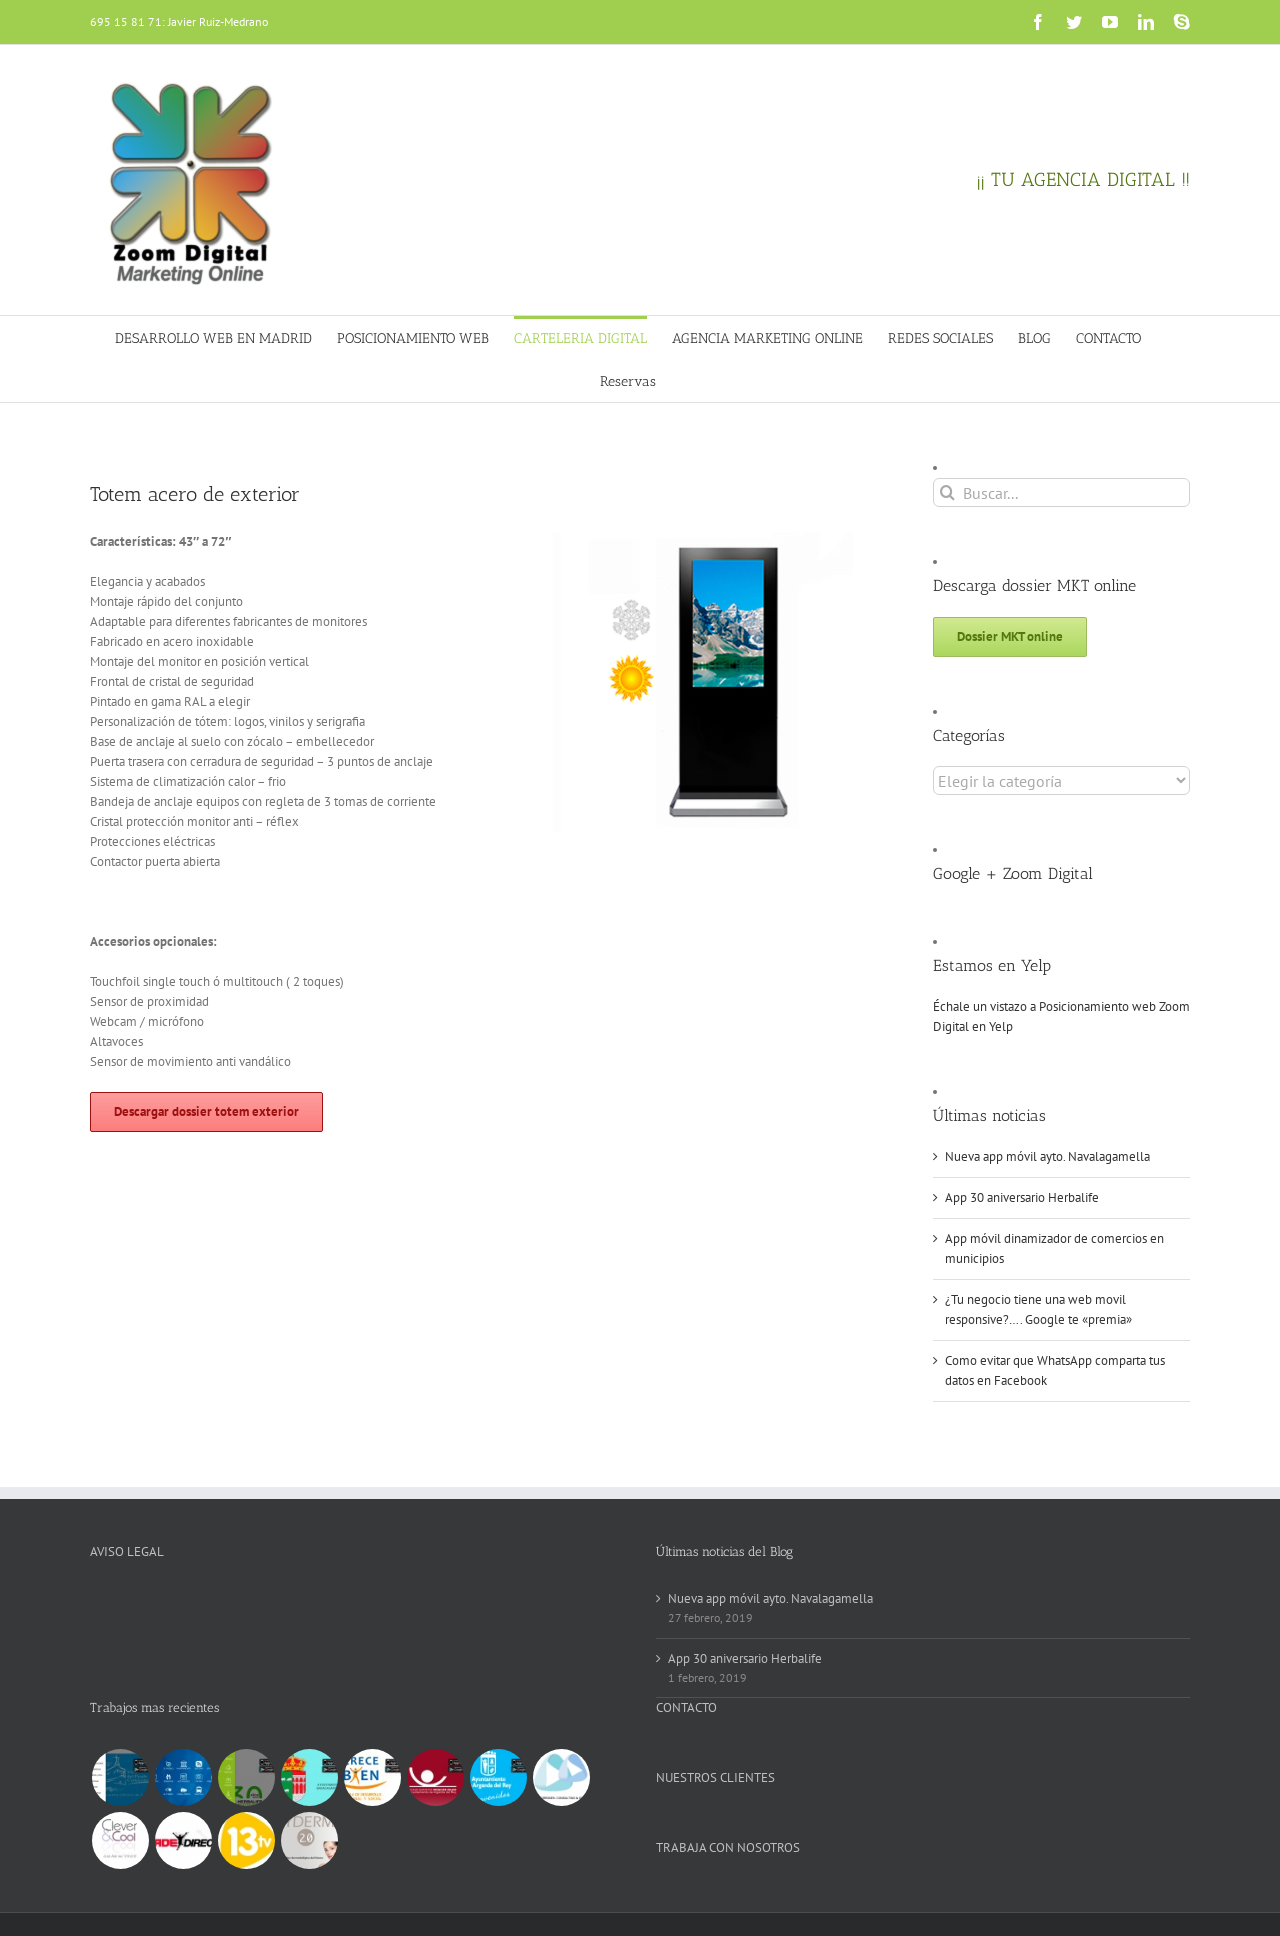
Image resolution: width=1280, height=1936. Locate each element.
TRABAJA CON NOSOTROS (728, 1847)
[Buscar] (947, 492)
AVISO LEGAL (127, 1551)
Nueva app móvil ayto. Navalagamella (1047, 1156)
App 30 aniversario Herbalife (1022, 1197)
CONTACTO (686, 1707)
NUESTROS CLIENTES (715, 1777)
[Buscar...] (1061, 492)
